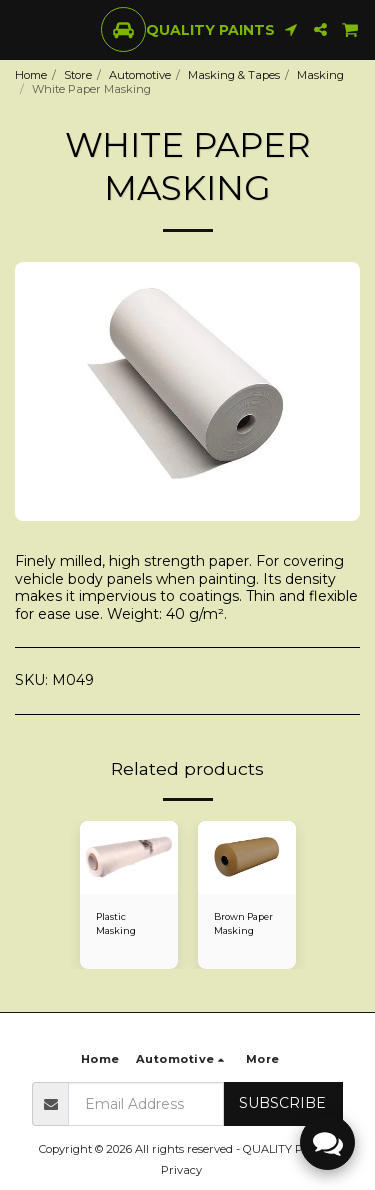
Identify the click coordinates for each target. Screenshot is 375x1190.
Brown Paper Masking (243, 923)
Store (78, 75)
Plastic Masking (116, 923)
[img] (129, 858)
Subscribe (282, 1103)
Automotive (140, 75)
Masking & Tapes (234, 75)
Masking (320, 75)
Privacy (181, 1170)
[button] (22, 29)
